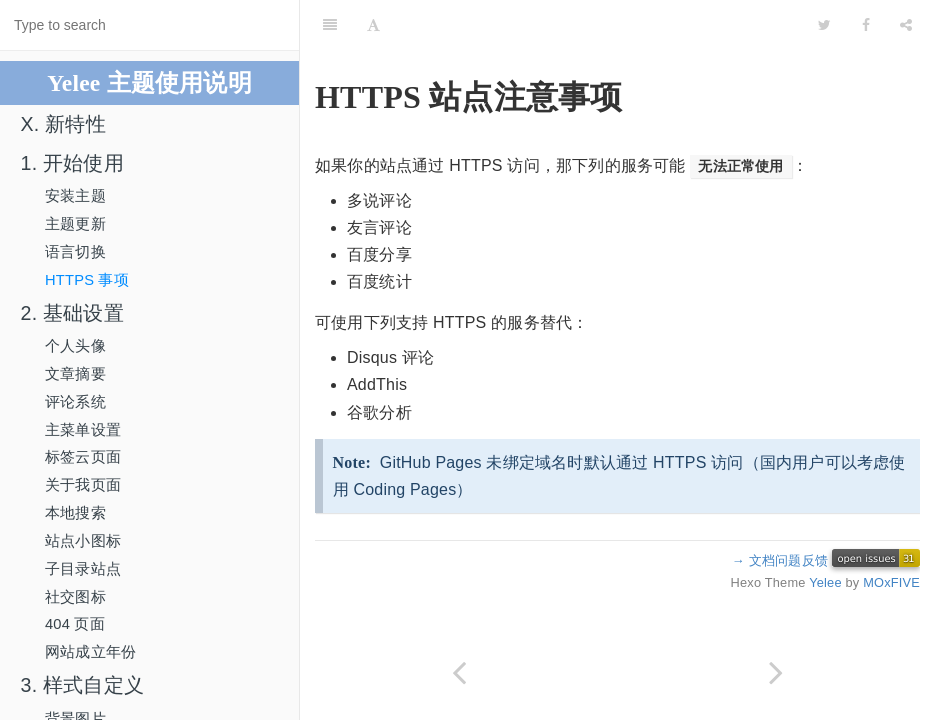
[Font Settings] (373, 25)
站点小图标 (83, 541)
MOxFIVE (891, 582)
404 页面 (75, 624)
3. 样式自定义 (82, 685)
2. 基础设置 (72, 313)
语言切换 (75, 252)
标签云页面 (83, 457)
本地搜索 (75, 513)
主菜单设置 (83, 430)
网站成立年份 (90, 652)
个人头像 (75, 346)
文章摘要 (75, 374)
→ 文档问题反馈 (780, 560)
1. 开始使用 (72, 163)
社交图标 (75, 597)
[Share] (906, 25)
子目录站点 (83, 569)
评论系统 (75, 402)
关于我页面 (83, 485)
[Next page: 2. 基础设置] (777, 672)
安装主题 (75, 196)
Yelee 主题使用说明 (149, 83)
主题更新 (75, 224)
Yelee (825, 582)
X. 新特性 (63, 124)
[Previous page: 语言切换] (459, 672)
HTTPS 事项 (87, 280)
